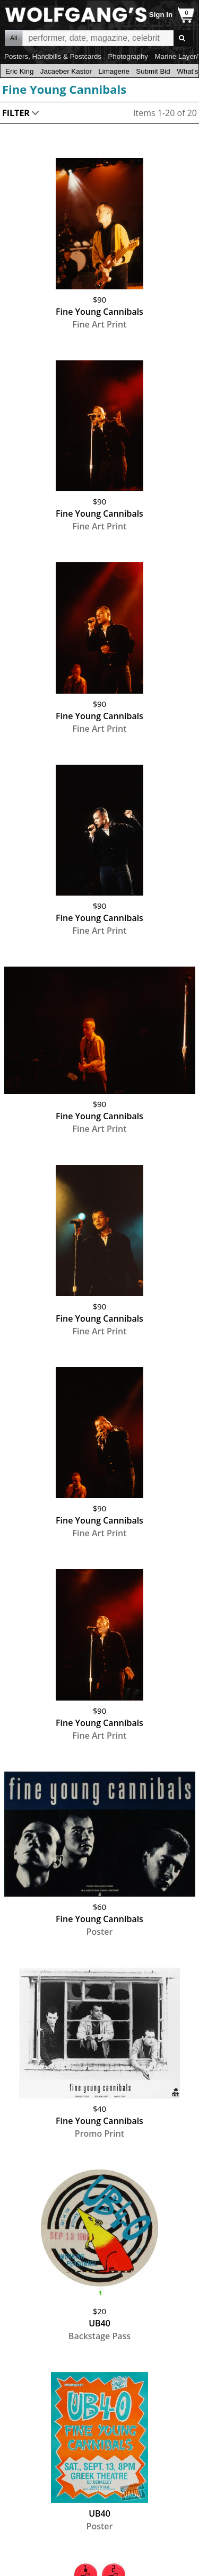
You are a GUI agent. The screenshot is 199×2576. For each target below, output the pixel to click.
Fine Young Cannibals (64, 89)
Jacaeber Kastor (66, 71)
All (13, 38)
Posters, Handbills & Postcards (52, 56)
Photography (128, 56)
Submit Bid (153, 71)
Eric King (19, 71)
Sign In (160, 15)
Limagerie (113, 71)
